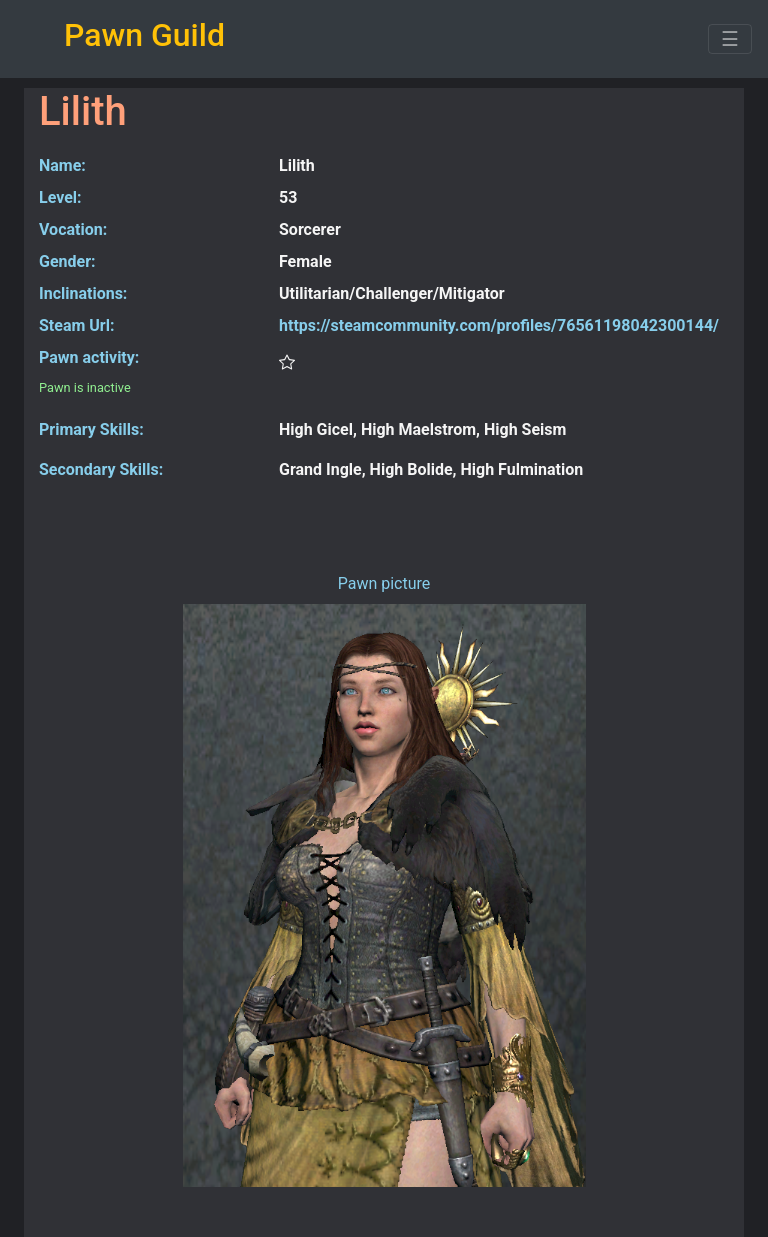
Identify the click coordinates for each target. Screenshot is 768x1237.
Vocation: (73, 229)
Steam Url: (76, 325)
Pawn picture (384, 583)
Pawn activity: (89, 357)
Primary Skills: (91, 429)
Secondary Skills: (101, 469)
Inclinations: (83, 293)
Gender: (67, 261)
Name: (62, 165)
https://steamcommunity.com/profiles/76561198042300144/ (499, 325)
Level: (60, 197)
